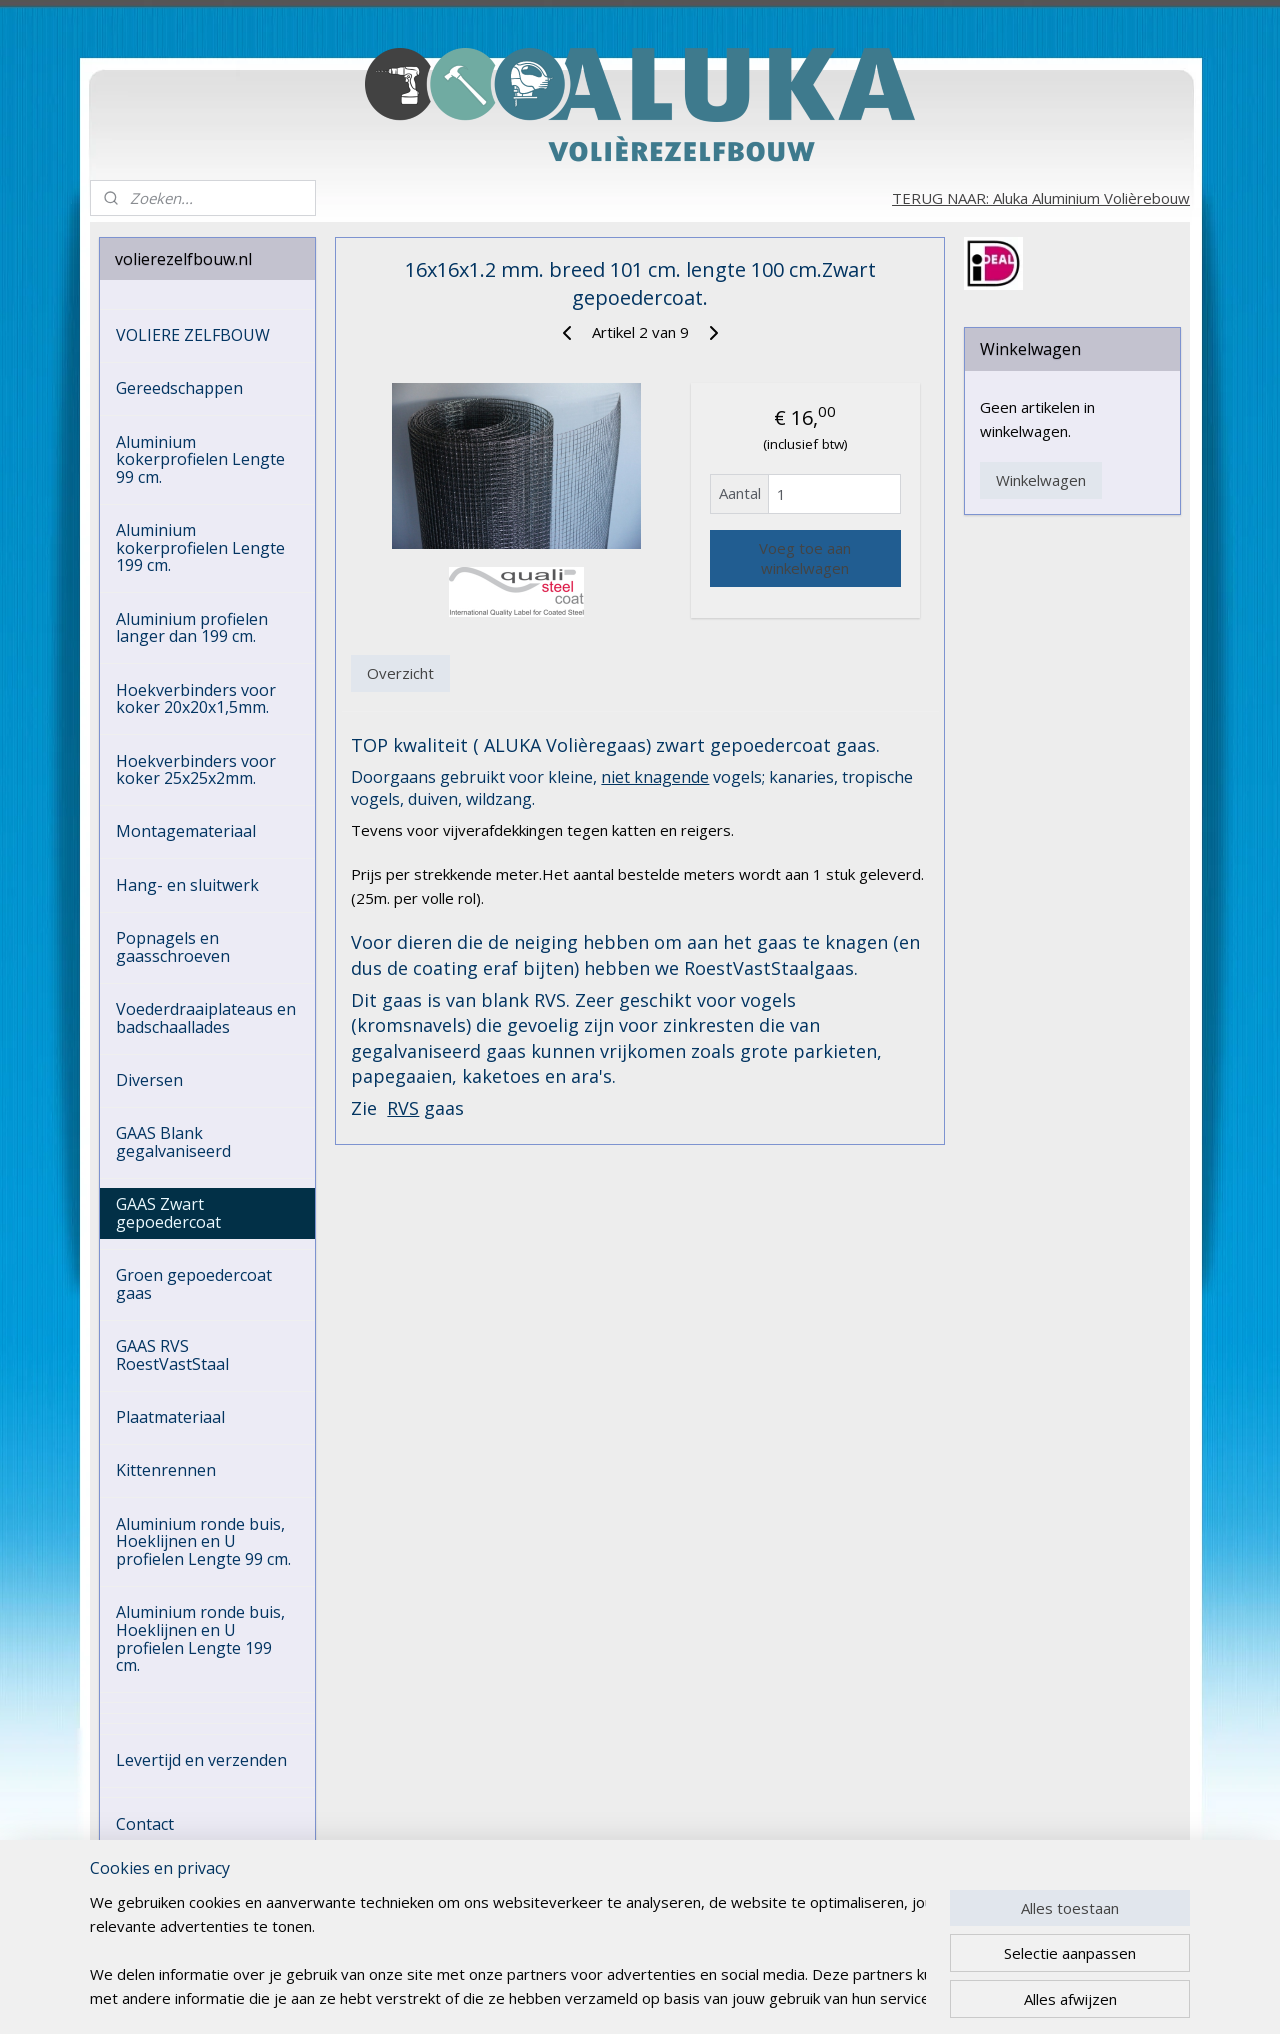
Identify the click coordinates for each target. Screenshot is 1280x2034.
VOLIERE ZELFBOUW (193, 335)
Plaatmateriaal (170, 1417)
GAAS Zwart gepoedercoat (168, 1213)
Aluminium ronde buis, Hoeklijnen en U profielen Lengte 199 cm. (200, 1638)
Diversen (149, 1080)
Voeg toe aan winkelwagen (805, 558)
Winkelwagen (1041, 480)
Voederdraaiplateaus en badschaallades (206, 1018)
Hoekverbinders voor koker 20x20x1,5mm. (196, 699)
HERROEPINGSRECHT (197, 1908)
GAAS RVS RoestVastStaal (172, 1355)
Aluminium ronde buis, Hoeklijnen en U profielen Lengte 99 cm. (203, 1541)
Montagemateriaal (186, 831)
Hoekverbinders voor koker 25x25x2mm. (196, 770)
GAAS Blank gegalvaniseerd (173, 1142)
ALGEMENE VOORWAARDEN (177, 1866)
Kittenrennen (166, 1470)
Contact (145, 1824)
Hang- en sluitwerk (187, 885)
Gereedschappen (179, 388)
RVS (403, 1108)
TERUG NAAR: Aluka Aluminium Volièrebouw (1041, 198)
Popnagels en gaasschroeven (173, 947)
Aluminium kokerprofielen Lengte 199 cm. (200, 547)
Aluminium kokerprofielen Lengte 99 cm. (200, 459)
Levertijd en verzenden (201, 1760)
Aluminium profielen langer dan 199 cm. (192, 628)
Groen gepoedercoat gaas (194, 1284)
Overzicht (400, 673)
